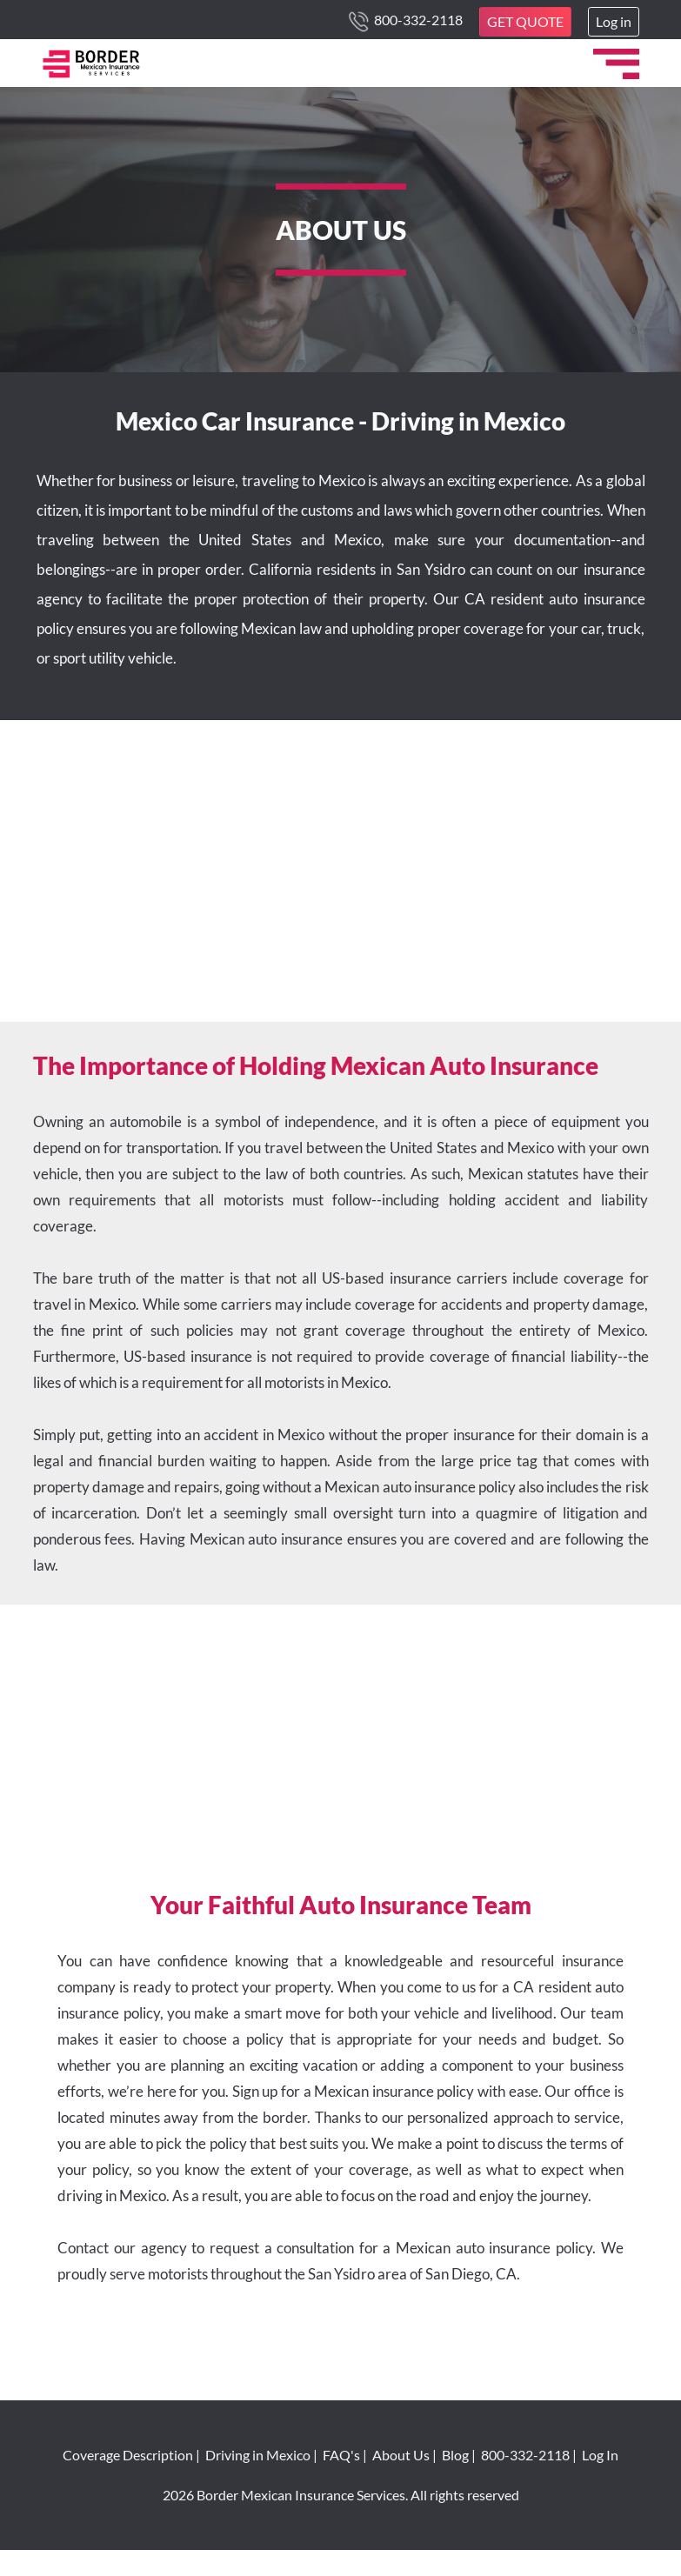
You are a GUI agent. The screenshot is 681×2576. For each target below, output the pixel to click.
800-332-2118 (417, 19)
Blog (455, 2454)
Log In (600, 2454)
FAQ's (341, 2454)
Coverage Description (128, 2454)
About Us (401, 2454)
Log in (613, 21)
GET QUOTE (525, 21)
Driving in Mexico (257, 2454)
